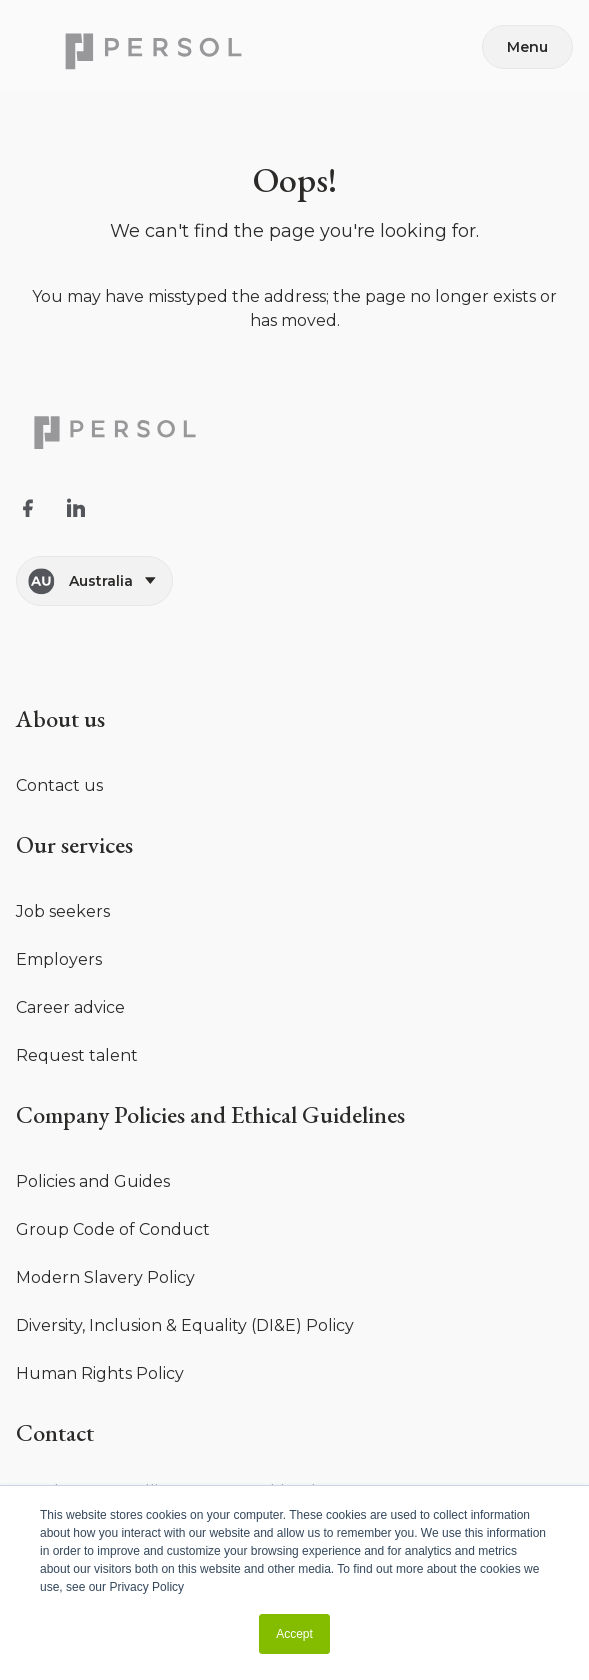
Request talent (77, 1055)
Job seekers (63, 911)
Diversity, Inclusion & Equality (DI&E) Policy (185, 1325)
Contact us (59, 785)
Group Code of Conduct (113, 1229)
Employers (59, 959)
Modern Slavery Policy (105, 1277)
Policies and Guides (93, 1181)
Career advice (70, 1007)
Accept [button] (294, 1634)
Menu (527, 47)
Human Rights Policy (100, 1373)
